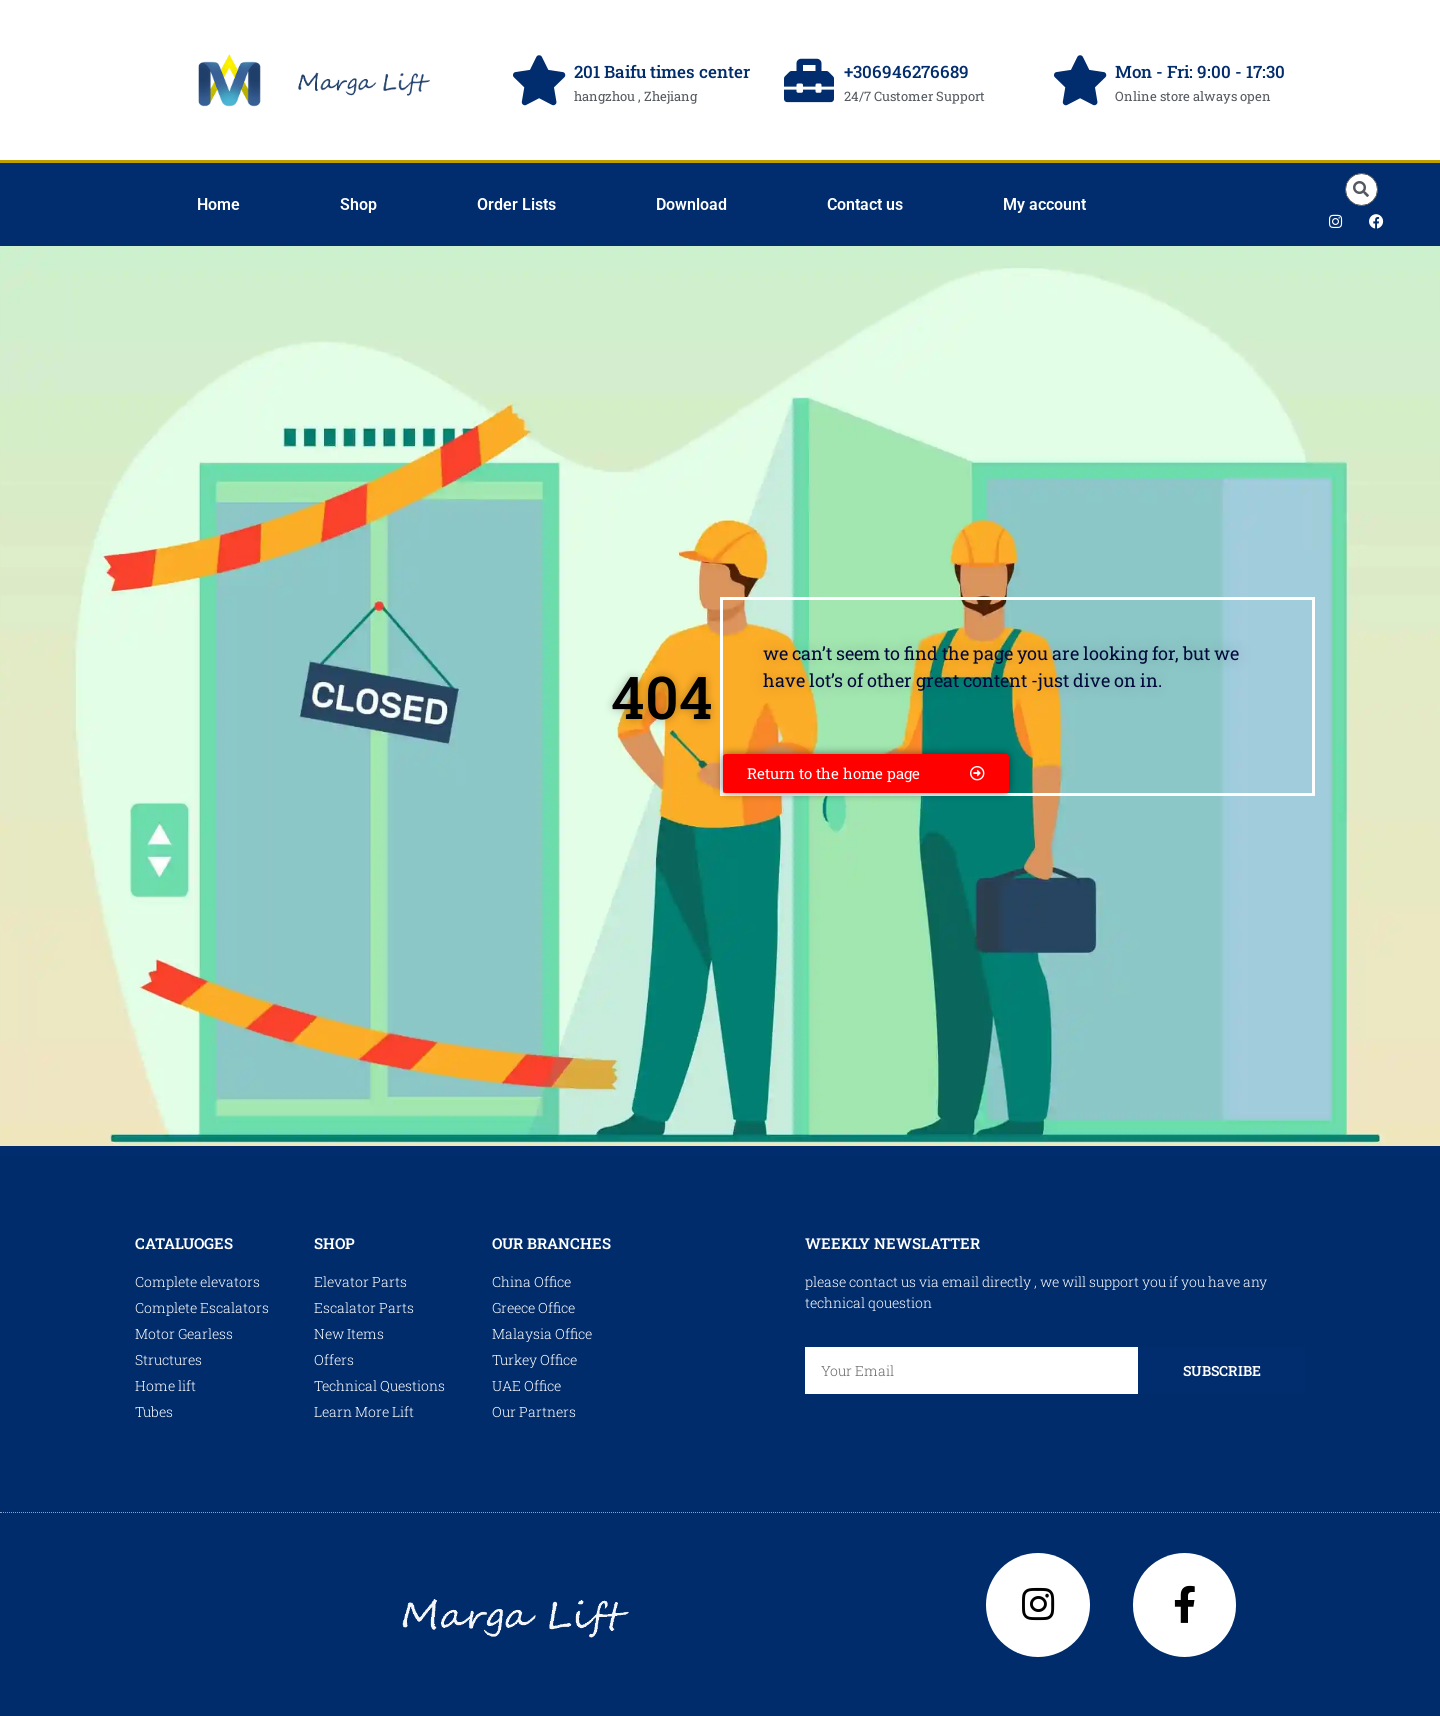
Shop (358, 204)
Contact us (865, 204)
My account (1044, 204)
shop (334, 1243)
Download (691, 204)
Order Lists (516, 204)
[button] (1361, 189)
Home (218, 204)
